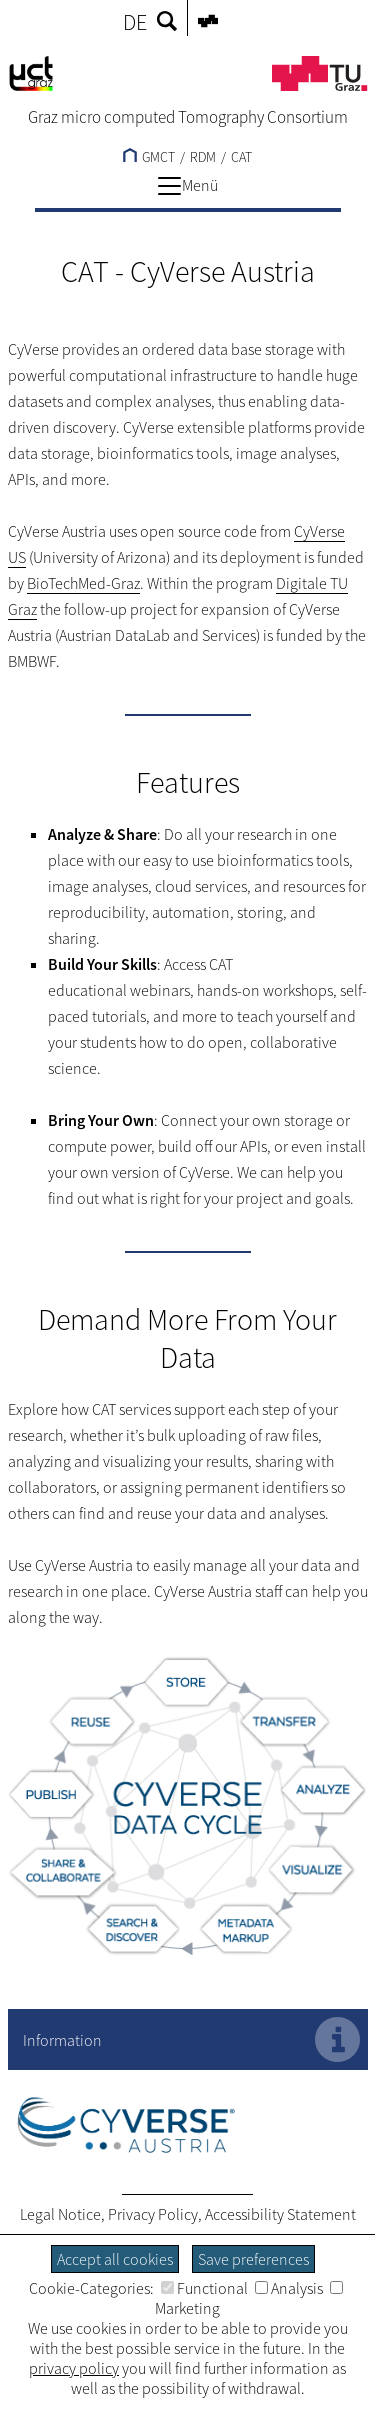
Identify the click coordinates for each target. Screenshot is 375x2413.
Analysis (289, 2288)
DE (135, 22)
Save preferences (253, 2259)
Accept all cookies (115, 2259)
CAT (241, 157)
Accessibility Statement (280, 2214)
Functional (204, 2288)
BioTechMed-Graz (83, 583)
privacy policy (74, 2368)
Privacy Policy (153, 2214)
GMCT (149, 157)
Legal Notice (60, 2214)
